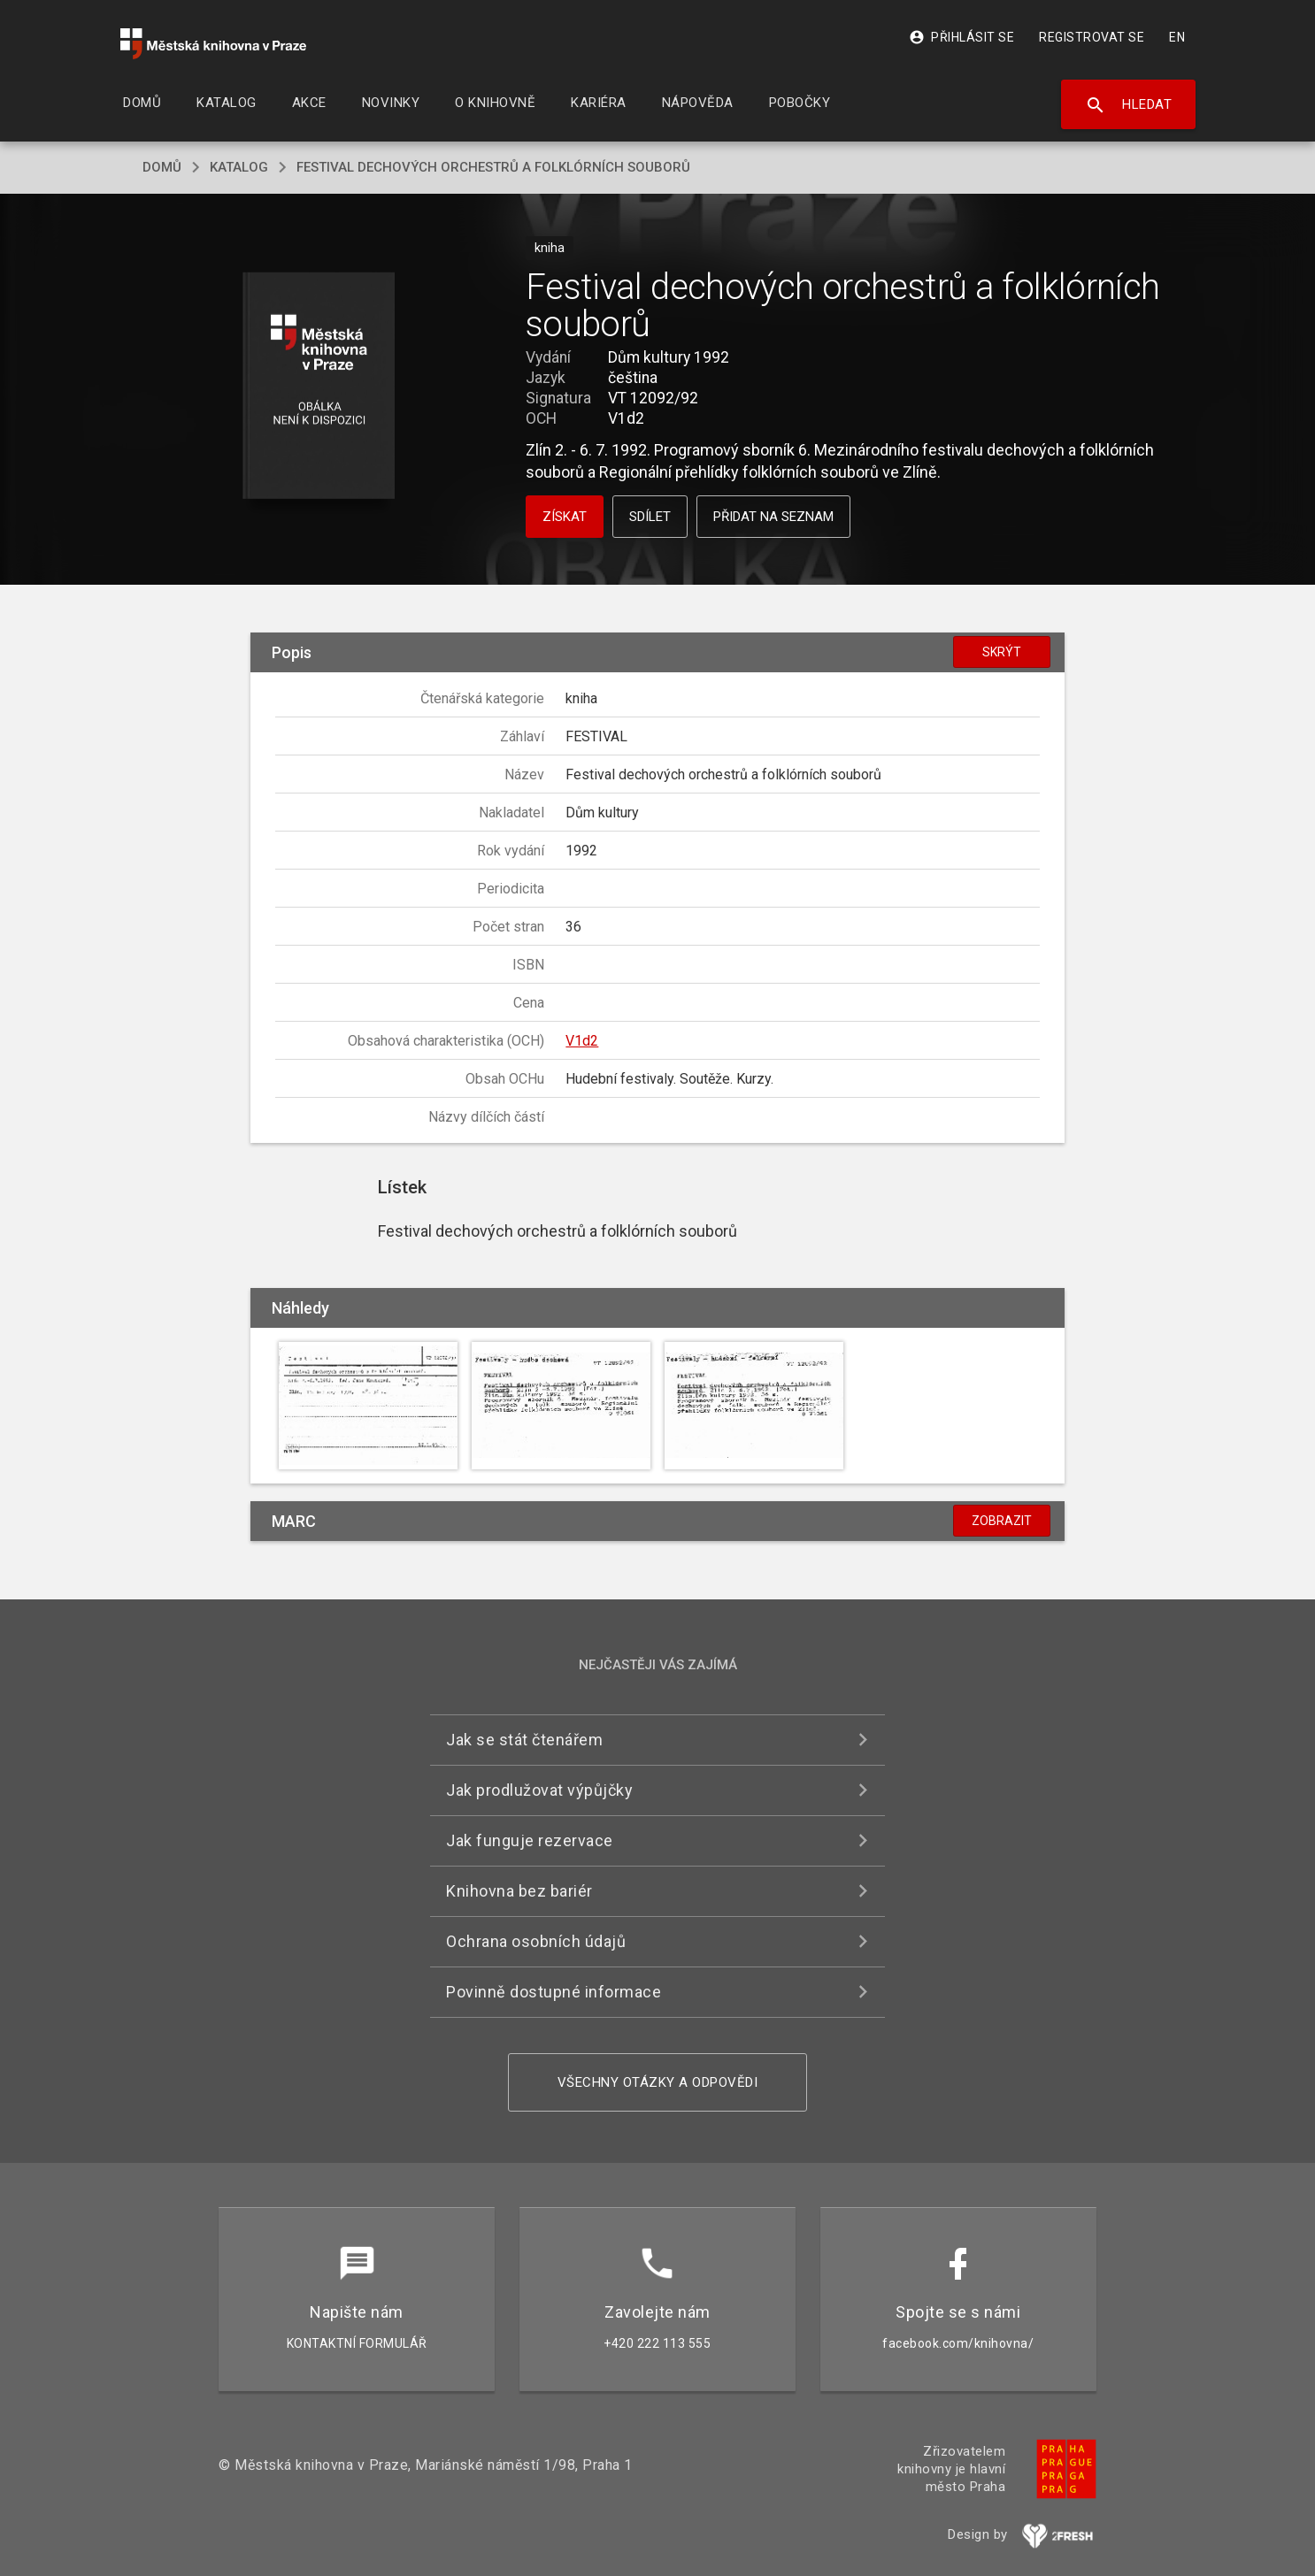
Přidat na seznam (773, 517)
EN (1177, 37)
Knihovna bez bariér (519, 1891)
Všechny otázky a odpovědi (658, 2082)
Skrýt (1001, 652)
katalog (239, 167)
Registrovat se (1091, 37)
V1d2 (581, 1040)
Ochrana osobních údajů (536, 1941)
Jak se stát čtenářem (524, 1739)
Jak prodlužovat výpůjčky (539, 1790)
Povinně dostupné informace (553, 1991)
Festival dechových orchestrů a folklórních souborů (493, 167)
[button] (319, 387)
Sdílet (650, 517)
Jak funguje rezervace (529, 1840)
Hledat (1129, 105)
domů (161, 167)
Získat (564, 517)
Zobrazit (1002, 1521)
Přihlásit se (961, 37)
